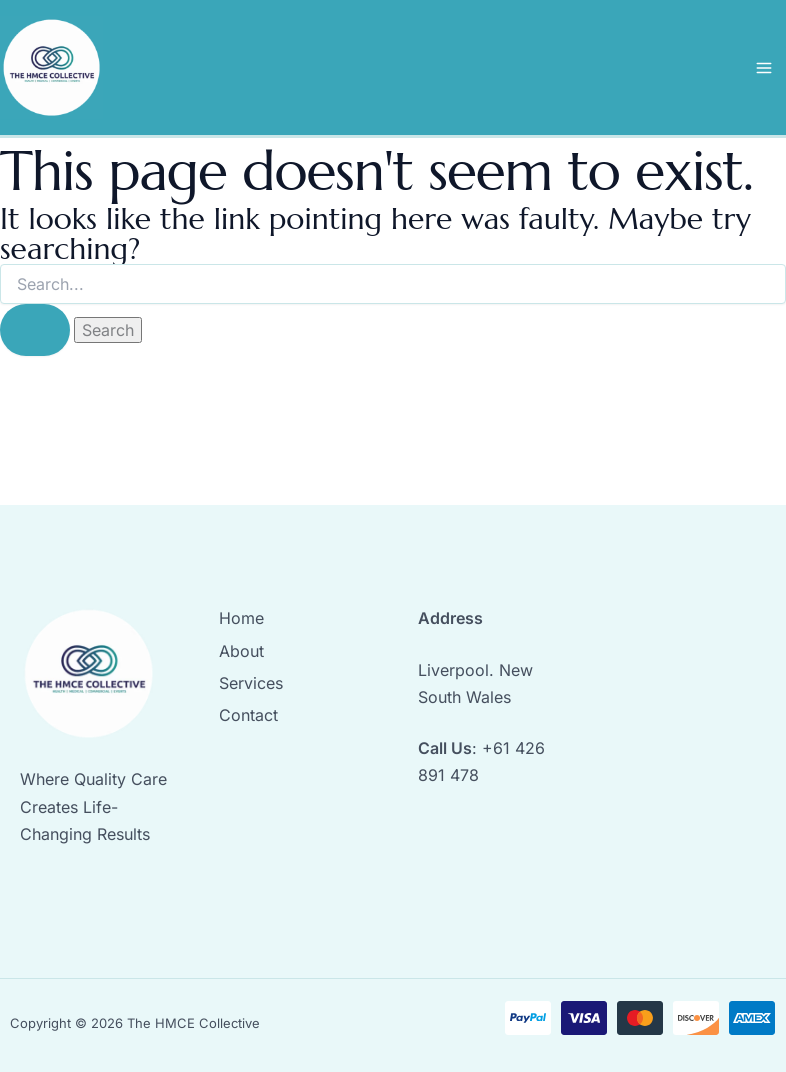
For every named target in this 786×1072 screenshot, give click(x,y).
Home (241, 618)
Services (251, 683)
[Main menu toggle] (764, 68)
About (241, 651)
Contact (248, 715)
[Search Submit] (35, 330)
